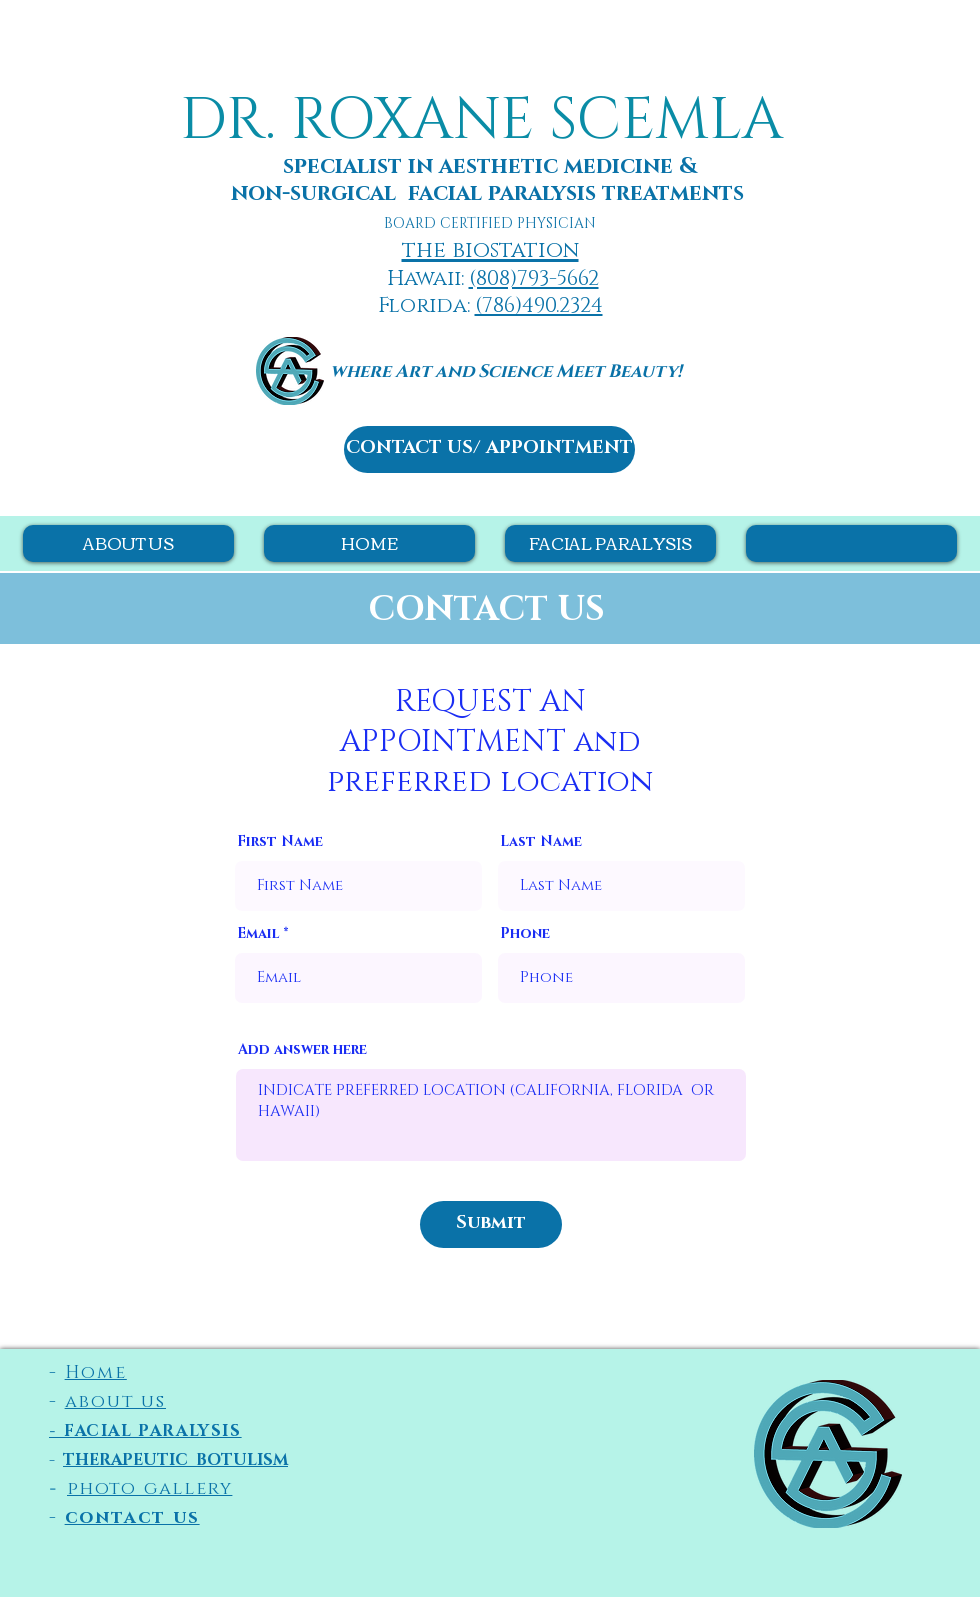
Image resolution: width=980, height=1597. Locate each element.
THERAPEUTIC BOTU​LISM (175, 1460)
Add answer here (302, 1050)
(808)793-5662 (534, 279)
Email (258, 934)
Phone (525, 934)
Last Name (541, 842)
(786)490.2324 (539, 306)
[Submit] (491, 1224)
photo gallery (149, 1489)
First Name (280, 842)
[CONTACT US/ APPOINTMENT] (489, 449)
